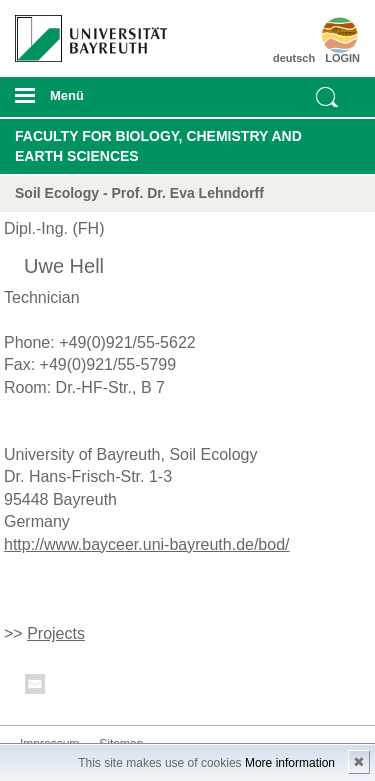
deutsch (294, 58)
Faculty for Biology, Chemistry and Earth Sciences (158, 146)
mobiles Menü (83, 102)
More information (290, 763)
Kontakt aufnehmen (36, 687)
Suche (327, 97)
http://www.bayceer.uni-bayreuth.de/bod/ (147, 544)
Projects (56, 633)
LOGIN (342, 58)
